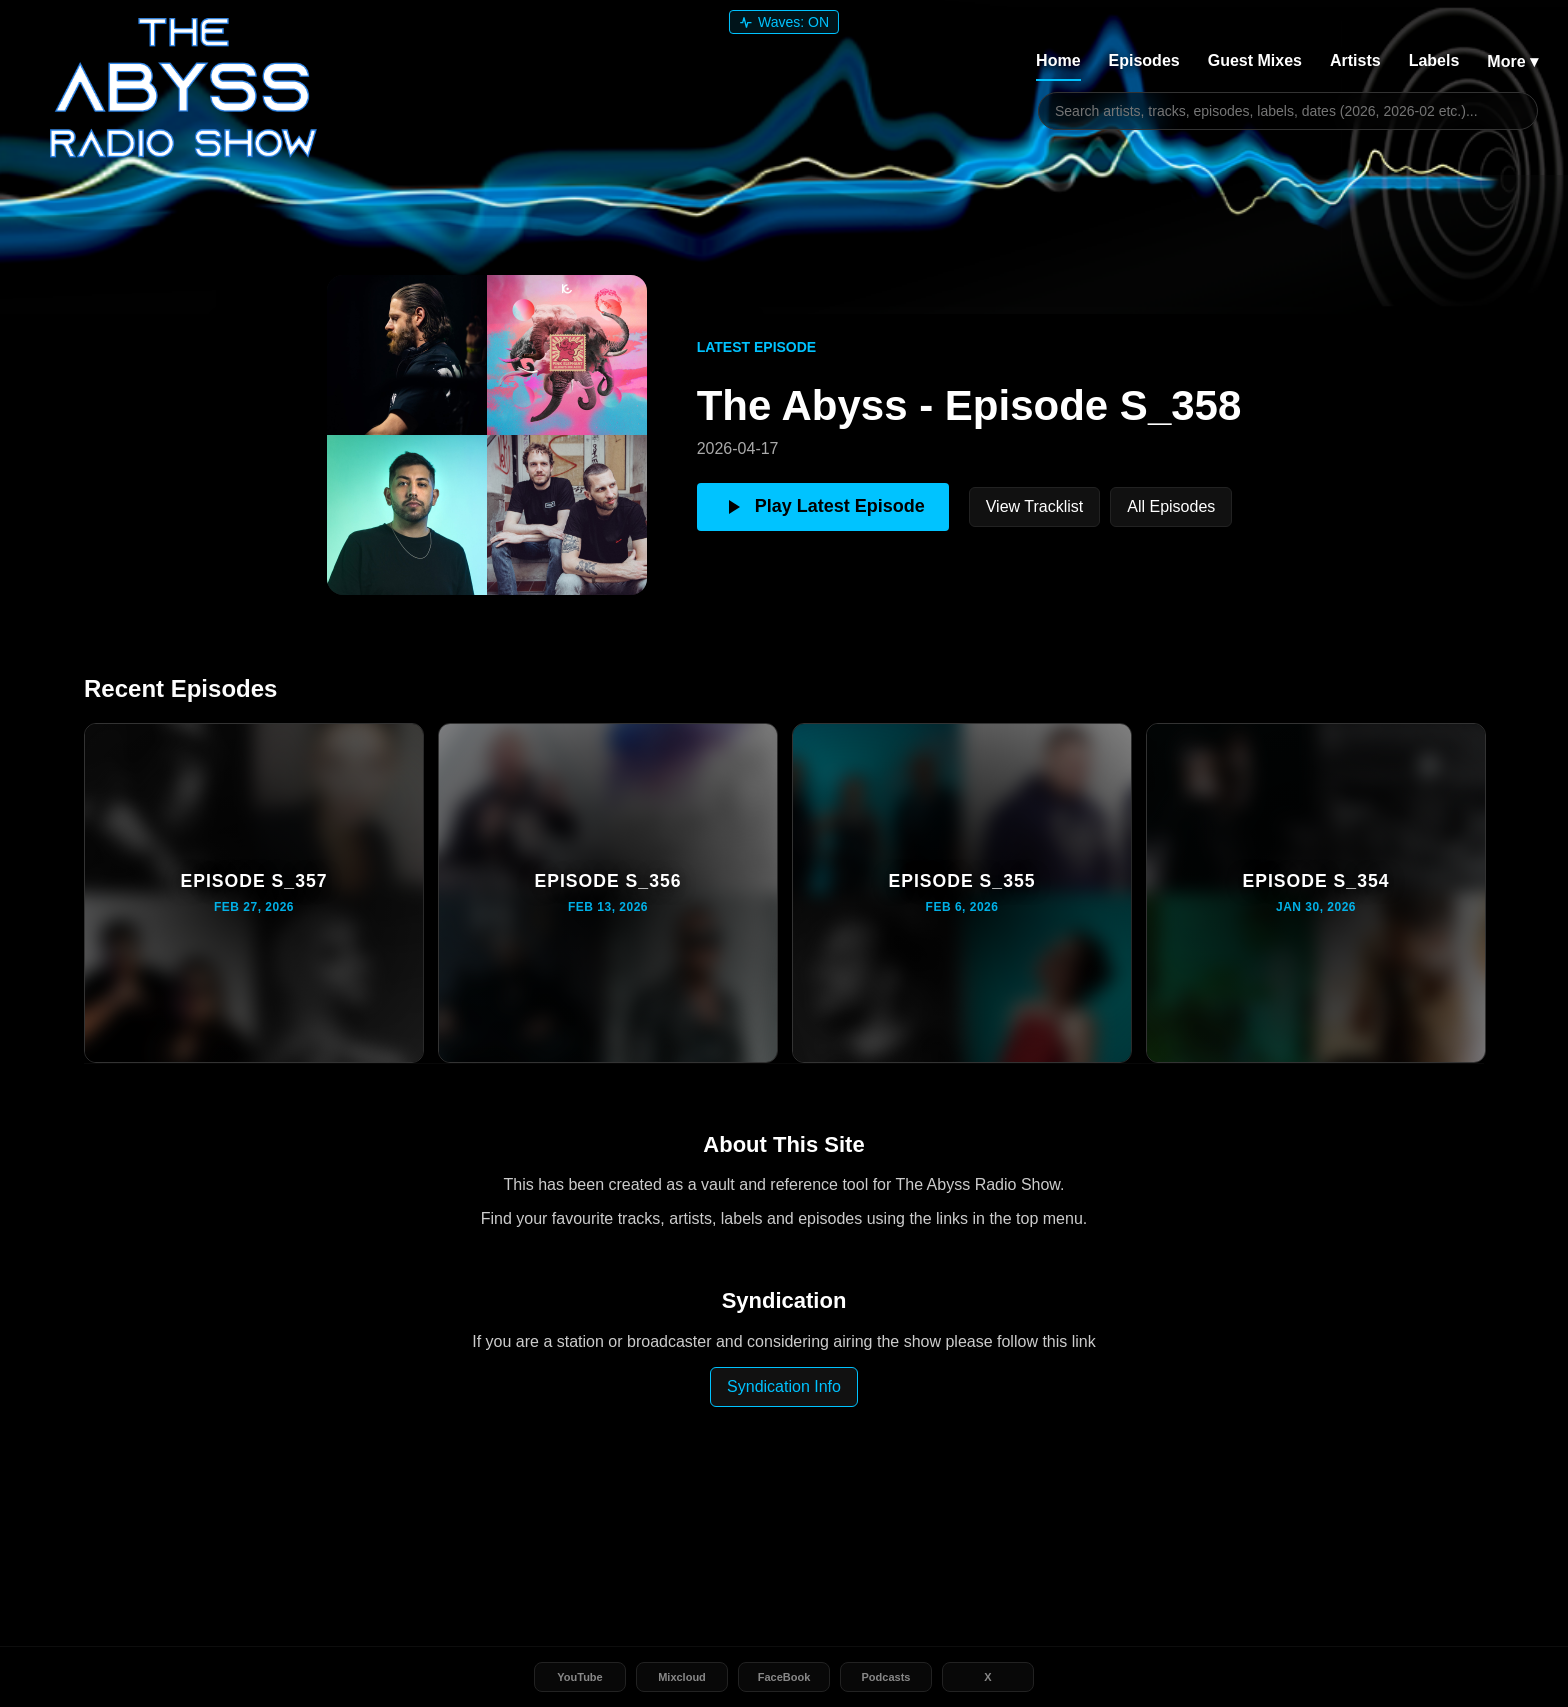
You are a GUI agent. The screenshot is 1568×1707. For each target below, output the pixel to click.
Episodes (1144, 60)
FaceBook (784, 1677)
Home (1058, 60)
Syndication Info (784, 1386)
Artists (1355, 60)
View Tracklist (1035, 506)
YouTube (579, 1677)
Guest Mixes (1255, 60)
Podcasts (886, 1677)
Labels (1434, 60)
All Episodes (1171, 506)
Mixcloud (682, 1677)
